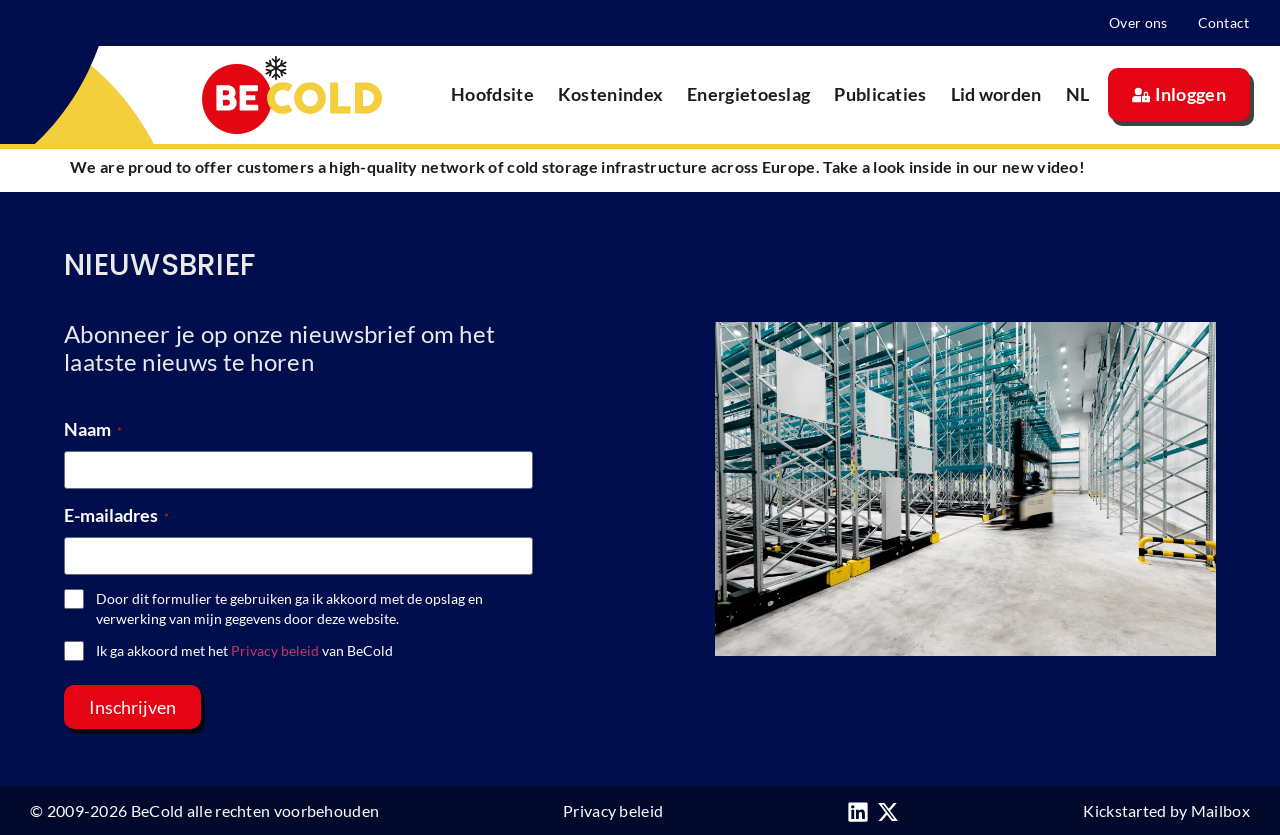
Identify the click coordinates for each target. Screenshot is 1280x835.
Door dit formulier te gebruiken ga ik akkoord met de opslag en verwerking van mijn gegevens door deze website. (289, 608)
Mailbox (1220, 810)
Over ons (1138, 22)
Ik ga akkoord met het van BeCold (244, 650)
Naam (93, 429)
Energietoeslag (748, 94)
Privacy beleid (275, 650)
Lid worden (996, 94)
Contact (1224, 22)
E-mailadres (116, 515)
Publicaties (880, 94)
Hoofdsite (492, 94)
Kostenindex (610, 94)
